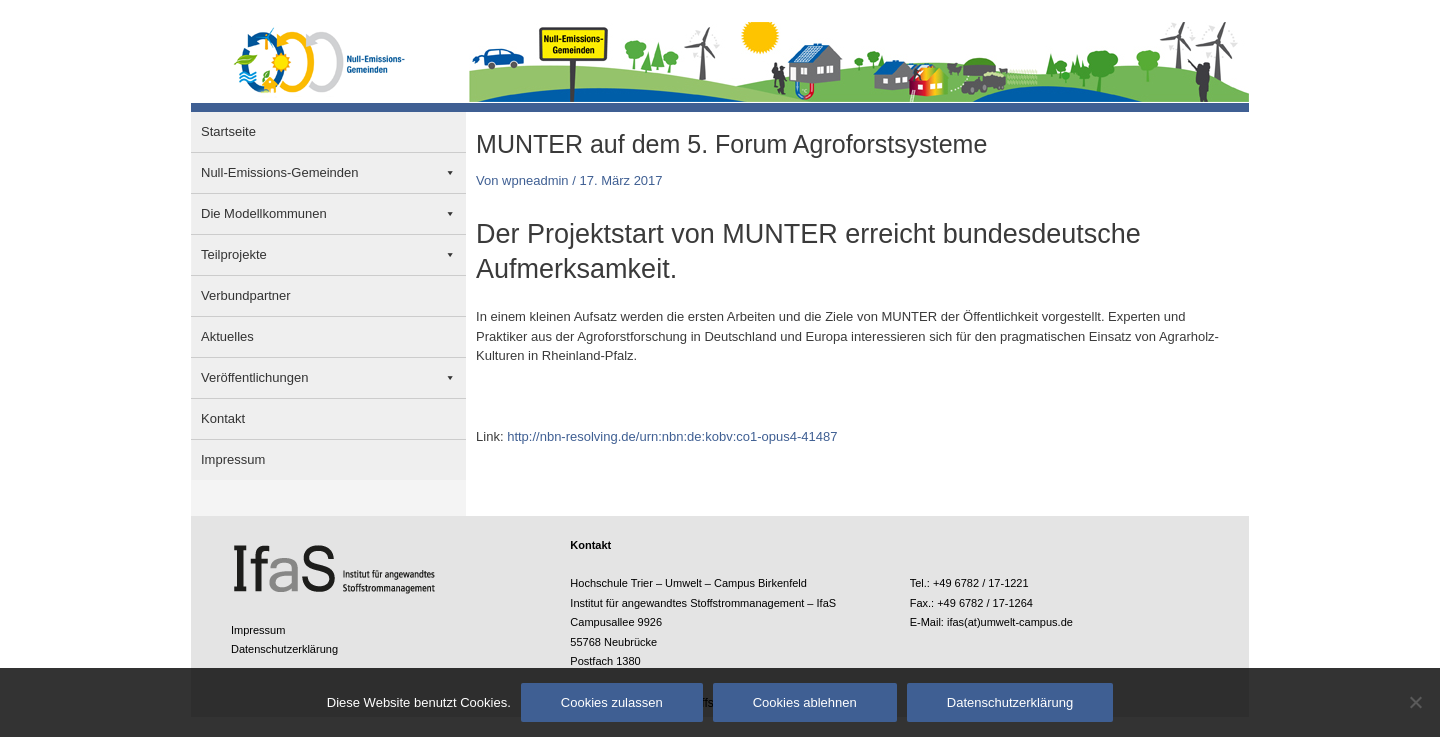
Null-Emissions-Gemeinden (280, 172)
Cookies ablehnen (805, 702)
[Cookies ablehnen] (1415, 702)
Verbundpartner (246, 295)
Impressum (233, 459)
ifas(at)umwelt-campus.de (1010, 622)
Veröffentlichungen (254, 377)
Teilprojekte (234, 254)
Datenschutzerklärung (284, 649)
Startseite (228, 131)
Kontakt (223, 418)
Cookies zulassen (612, 702)
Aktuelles (227, 336)
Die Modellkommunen (264, 213)
